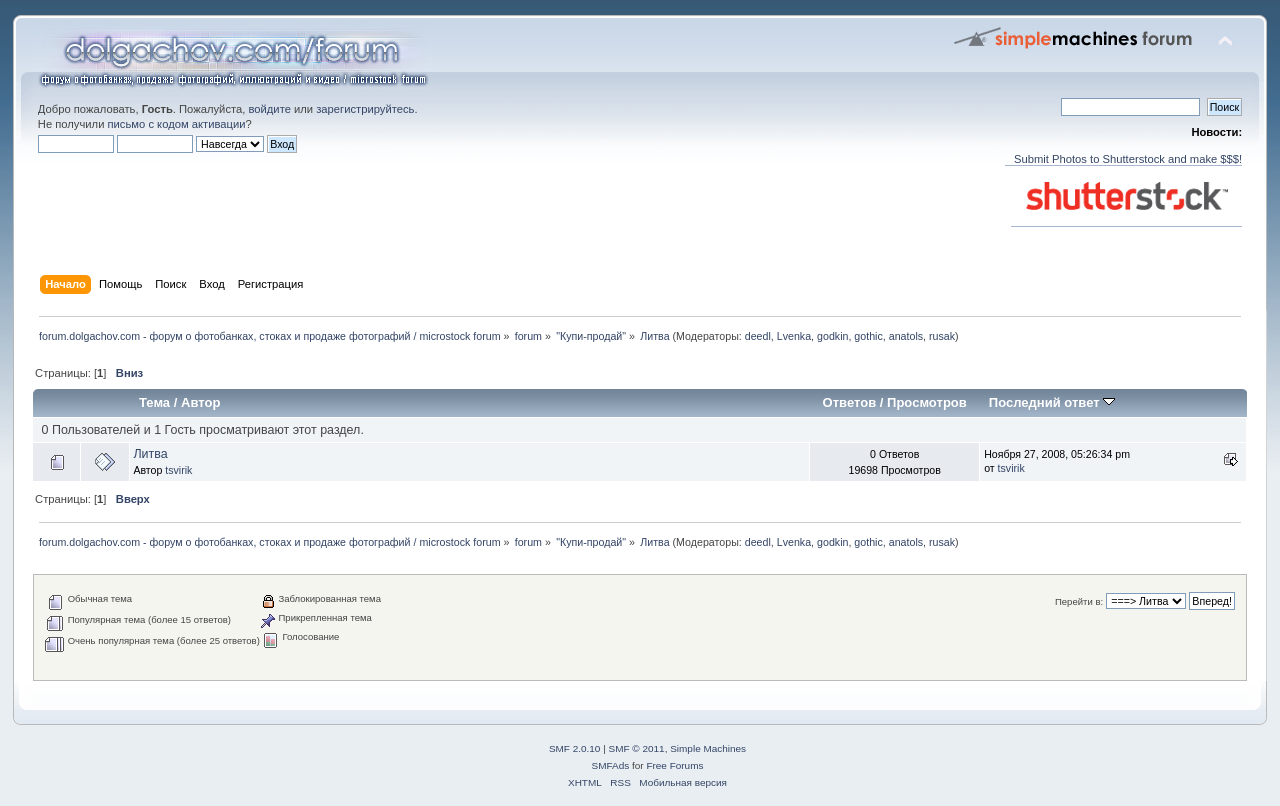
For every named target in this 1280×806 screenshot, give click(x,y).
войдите (269, 109)
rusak (942, 336)
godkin (832, 336)
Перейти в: (1079, 601)
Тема (154, 402)
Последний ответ (1052, 402)
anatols (906, 336)
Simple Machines (708, 748)
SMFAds (611, 765)
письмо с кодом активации (177, 124)
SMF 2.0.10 (575, 748)
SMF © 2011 (637, 748)
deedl (758, 336)
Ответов (850, 402)
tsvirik (178, 470)
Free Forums (674, 765)
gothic (868, 336)
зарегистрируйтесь (365, 109)
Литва (150, 454)
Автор (200, 402)
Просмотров (927, 402)
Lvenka (794, 336)
